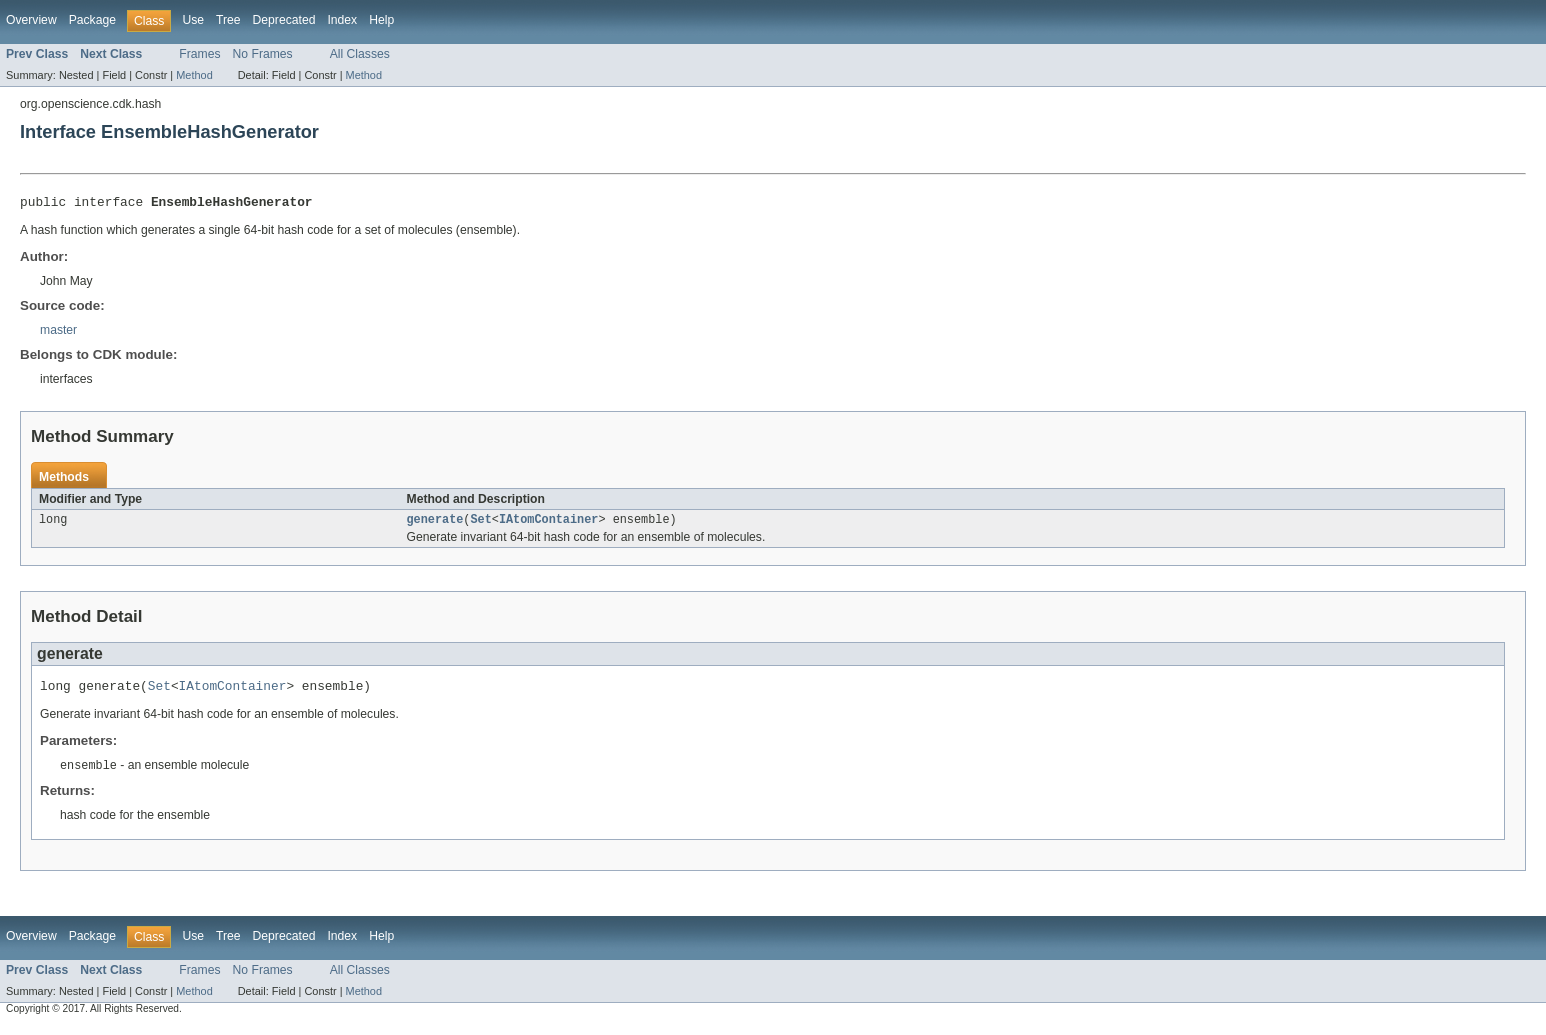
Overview (31, 20)
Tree (228, 20)
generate (435, 524)
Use (193, 20)
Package (92, 20)
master (58, 333)
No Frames (263, 54)
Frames (199, 54)
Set (480, 524)
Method (194, 75)
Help (381, 20)
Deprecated (284, 20)
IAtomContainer (549, 524)
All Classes (360, 54)
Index (342, 20)
